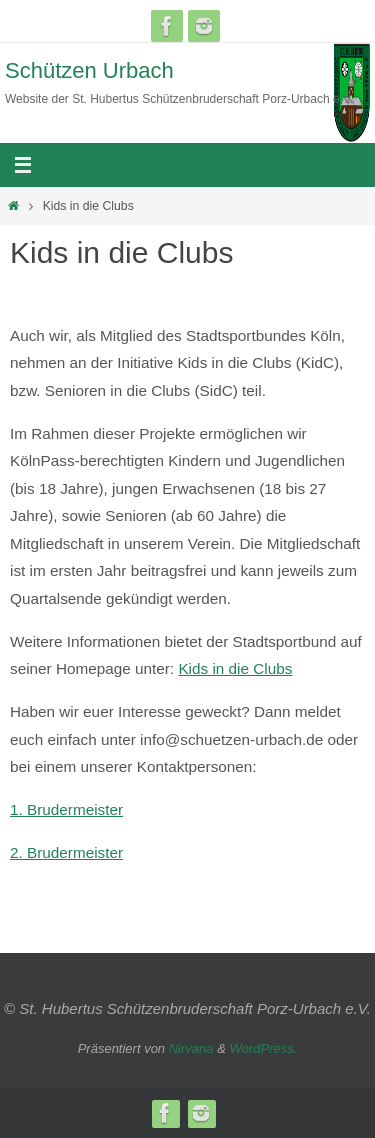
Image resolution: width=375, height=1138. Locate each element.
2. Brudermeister (66, 852)
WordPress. (263, 1048)
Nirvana (191, 1048)
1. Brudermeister (66, 809)
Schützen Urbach (89, 70)
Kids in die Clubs (235, 668)
